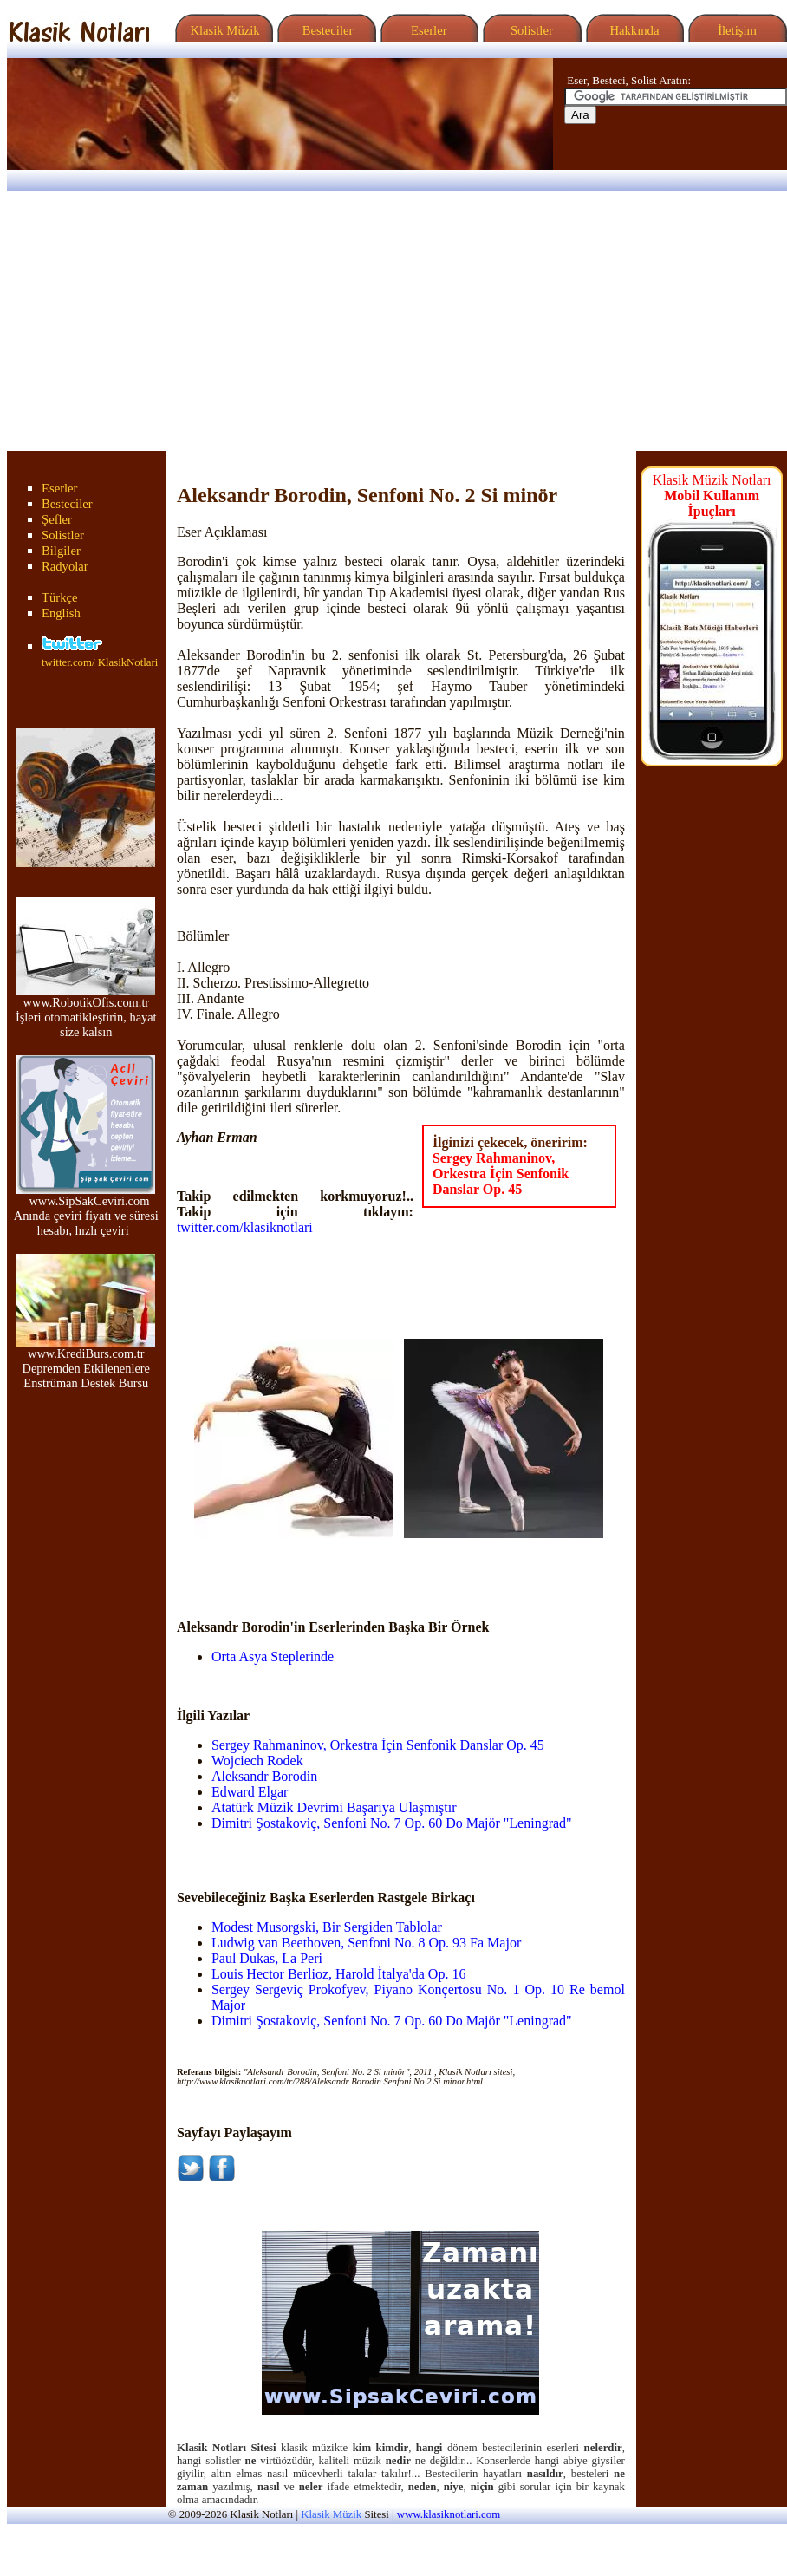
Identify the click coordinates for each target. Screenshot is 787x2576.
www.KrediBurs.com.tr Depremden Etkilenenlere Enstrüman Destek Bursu (85, 1362)
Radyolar (65, 566)
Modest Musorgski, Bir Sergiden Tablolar (326, 1927)
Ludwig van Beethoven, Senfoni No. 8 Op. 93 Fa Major (366, 1942)
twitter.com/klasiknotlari (245, 1227)
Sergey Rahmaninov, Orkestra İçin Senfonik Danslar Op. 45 (501, 1174)
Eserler (426, 30)
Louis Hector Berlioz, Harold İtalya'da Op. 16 (338, 1973)
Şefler (57, 519)
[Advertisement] (393, 320)
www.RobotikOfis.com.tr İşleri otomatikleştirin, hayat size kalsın (86, 1011)
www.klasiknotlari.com (448, 2514)
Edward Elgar (249, 1791)
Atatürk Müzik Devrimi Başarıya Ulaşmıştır (334, 1807)
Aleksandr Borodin (264, 1776)
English (61, 613)
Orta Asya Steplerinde (272, 1656)
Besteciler (324, 30)
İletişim (735, 30)
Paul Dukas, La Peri (266, 1958)
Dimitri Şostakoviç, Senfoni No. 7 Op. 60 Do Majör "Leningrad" (391, 1823)
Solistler (530, 30)
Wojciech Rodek (257, 1760)
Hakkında (633, 30)
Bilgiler (61, 551)
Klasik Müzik (222, 30)
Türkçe (60, 597)
